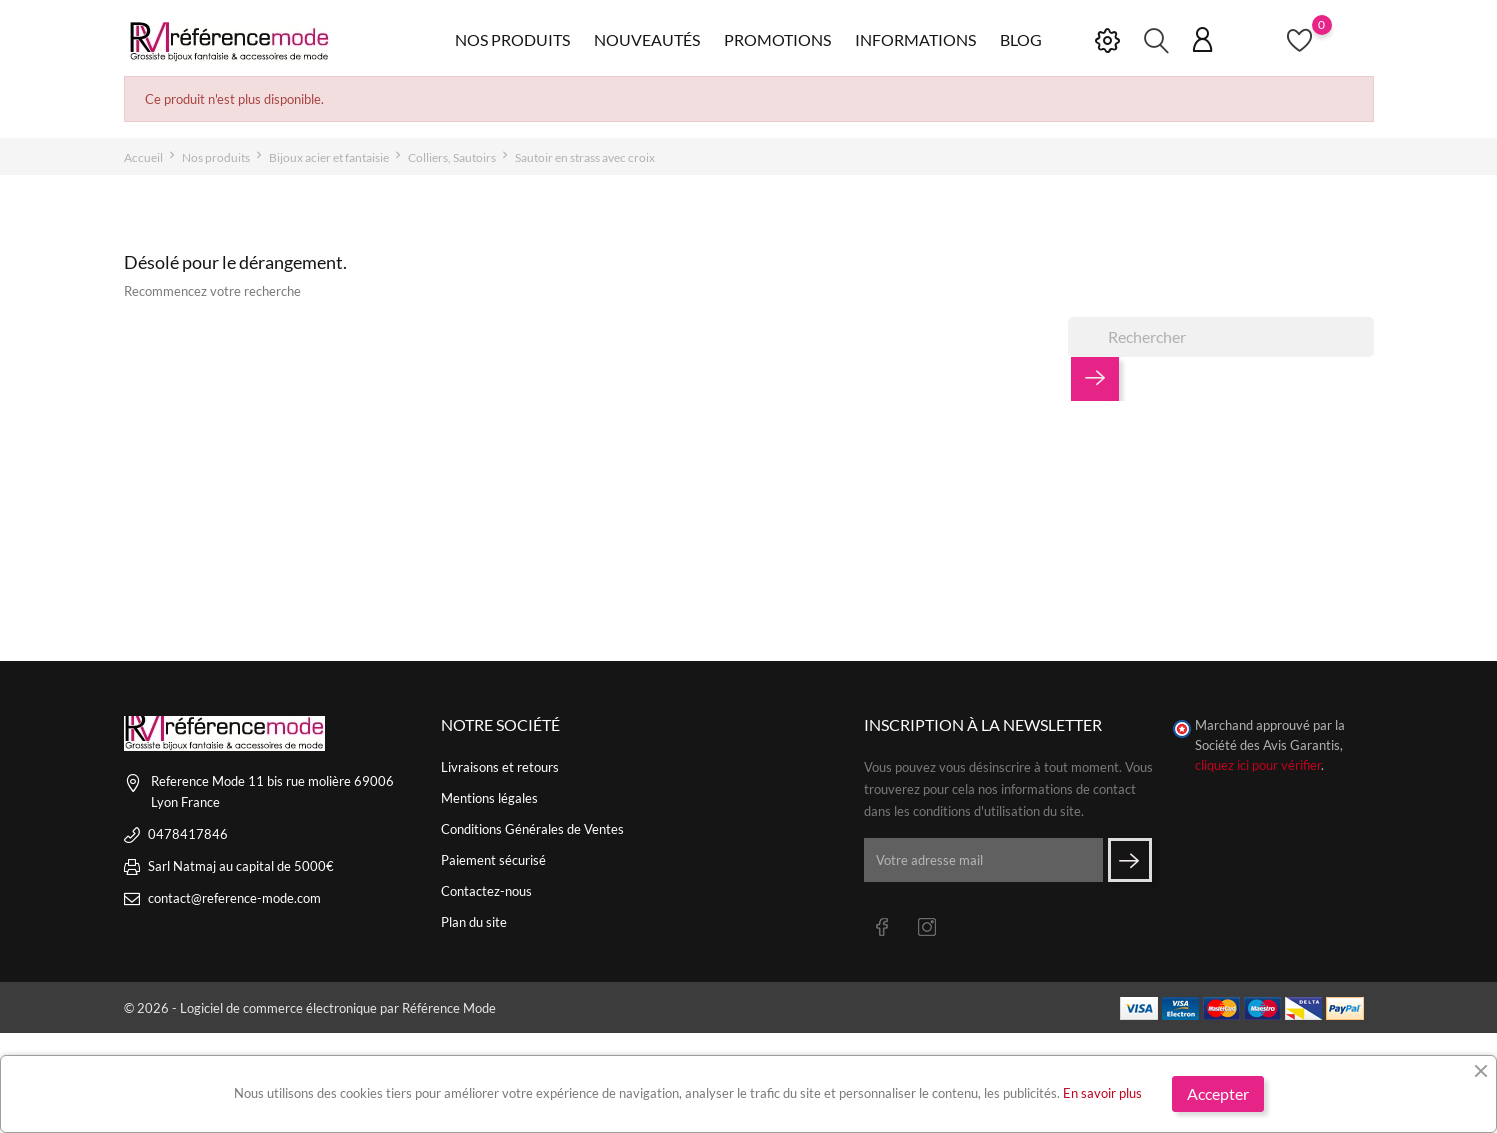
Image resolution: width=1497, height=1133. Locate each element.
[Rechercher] (1221, 337)
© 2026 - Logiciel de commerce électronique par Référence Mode (310, 1008)
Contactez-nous (486, 891)
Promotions (777, 39)
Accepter (1218, 1093)
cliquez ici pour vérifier (1258, 765)
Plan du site (474, 922)
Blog (1021, 39)
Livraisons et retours (500, 767)
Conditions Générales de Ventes (532, 829)
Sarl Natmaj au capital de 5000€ (241, 866)
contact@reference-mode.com (234, 898)
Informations (915, 39)
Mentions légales (489, 798)
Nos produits (512, 39)
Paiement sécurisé (493, 860)
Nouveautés (647, 39)
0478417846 (188, 834)
